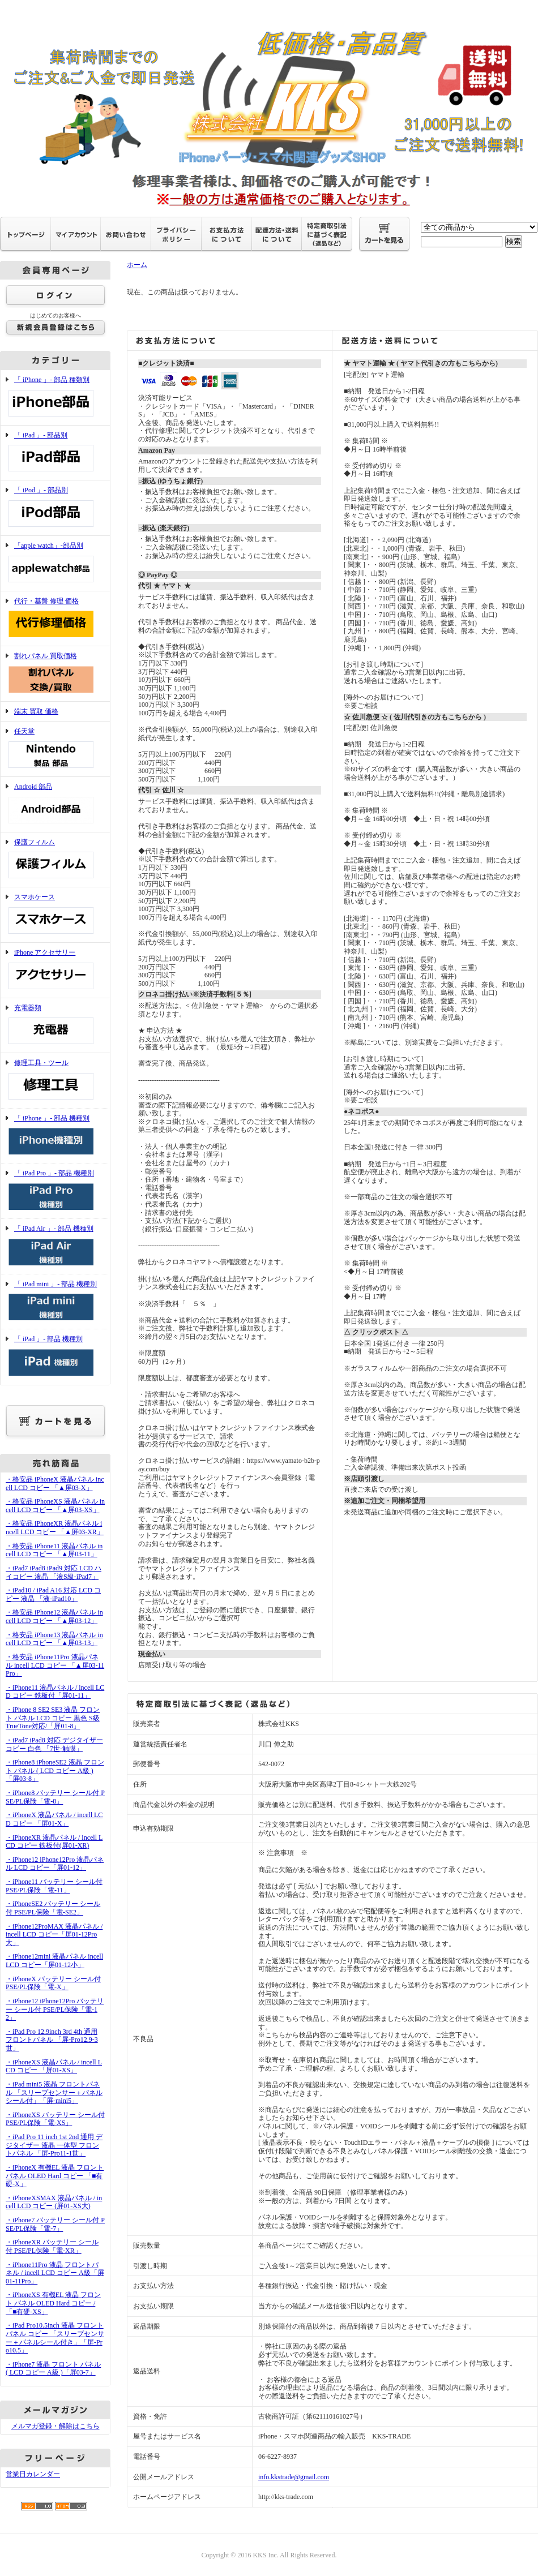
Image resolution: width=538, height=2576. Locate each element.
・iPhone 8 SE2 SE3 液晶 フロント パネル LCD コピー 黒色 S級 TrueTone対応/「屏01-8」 (53, 1718)
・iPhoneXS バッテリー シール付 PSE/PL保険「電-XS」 (55, 2119)
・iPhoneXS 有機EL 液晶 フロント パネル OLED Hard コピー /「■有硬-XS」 (53, 2303)
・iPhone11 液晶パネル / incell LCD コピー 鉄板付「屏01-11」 (55, 1692)
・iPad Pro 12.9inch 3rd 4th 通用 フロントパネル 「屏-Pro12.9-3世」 (52, 2040)
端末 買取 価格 (36, 711)
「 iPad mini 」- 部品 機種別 (55, 1302)
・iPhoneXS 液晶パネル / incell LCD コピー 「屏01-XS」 (54, 2066)
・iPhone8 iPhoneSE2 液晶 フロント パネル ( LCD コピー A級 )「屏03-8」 (55, 1770)
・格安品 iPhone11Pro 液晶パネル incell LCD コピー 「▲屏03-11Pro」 (55, 1665)
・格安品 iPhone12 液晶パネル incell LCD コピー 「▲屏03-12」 (54, 1616)
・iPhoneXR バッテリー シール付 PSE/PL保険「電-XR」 (52, 2246)
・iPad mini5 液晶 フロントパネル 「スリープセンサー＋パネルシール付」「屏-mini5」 (54, 2092)
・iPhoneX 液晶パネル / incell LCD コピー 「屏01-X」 (54, 1819)
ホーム (137, 265)
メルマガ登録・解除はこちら (55, 2426)
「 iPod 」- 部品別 (55, 508)
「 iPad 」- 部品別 (55, 453)
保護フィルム (55, 860)
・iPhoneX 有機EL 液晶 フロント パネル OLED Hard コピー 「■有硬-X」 (55, 2175)
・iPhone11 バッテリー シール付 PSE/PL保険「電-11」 (54, 1886)
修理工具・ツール (55, 1080)
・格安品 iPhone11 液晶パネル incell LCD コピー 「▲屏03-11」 (54, 1550)
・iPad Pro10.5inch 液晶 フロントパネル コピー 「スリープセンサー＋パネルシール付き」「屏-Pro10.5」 (55, 2337)
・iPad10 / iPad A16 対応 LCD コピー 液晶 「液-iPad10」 (53, 1594)
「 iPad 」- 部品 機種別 (55, 1357)
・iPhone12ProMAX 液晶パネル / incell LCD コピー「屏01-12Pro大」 (54, 1934)
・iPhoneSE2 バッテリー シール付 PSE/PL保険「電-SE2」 (53, 1908)
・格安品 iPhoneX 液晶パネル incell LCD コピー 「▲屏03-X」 (55, 1483)
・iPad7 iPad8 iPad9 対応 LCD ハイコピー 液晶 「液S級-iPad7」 (53, 1572)
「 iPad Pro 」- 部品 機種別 (55, 1191)
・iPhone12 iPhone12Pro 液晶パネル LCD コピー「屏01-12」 (55, 1864)
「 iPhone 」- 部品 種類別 (55, 397)
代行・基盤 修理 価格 (55, 619)
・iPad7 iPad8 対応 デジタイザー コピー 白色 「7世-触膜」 (54, 1744)
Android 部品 (55, 804)
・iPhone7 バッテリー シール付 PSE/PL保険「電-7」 (55, 2224)
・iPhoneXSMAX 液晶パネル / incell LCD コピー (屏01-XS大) (54, 2202)
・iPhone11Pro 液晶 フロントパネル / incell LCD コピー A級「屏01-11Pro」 (55, 2273)
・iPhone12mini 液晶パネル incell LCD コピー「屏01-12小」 (54, 1960)
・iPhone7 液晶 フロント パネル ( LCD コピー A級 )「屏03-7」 (53, 2368)
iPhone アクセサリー (55, 970)
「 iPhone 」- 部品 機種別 (55, 1136)
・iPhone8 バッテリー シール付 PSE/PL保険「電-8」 (55, 1797)
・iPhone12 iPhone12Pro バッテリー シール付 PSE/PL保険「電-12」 (55, 2009)
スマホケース (55, 915)
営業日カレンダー (33, 2474)
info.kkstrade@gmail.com (293, 2477)
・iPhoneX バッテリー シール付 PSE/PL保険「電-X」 (53, 1983)
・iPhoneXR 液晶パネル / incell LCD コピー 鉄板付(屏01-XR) (54, 1842)
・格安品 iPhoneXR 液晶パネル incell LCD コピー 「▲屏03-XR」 (55, 1527)
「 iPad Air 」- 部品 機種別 (55, 1246)
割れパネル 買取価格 (55, 673)
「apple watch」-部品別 (55, 563)
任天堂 (55, 749)
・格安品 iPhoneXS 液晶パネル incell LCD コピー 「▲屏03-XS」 (55, 1505)
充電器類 (55, 1025)
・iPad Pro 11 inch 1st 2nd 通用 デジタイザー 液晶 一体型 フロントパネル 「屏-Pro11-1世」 (54, 2145)
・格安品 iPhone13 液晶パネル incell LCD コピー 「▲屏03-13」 (54, 1639)
